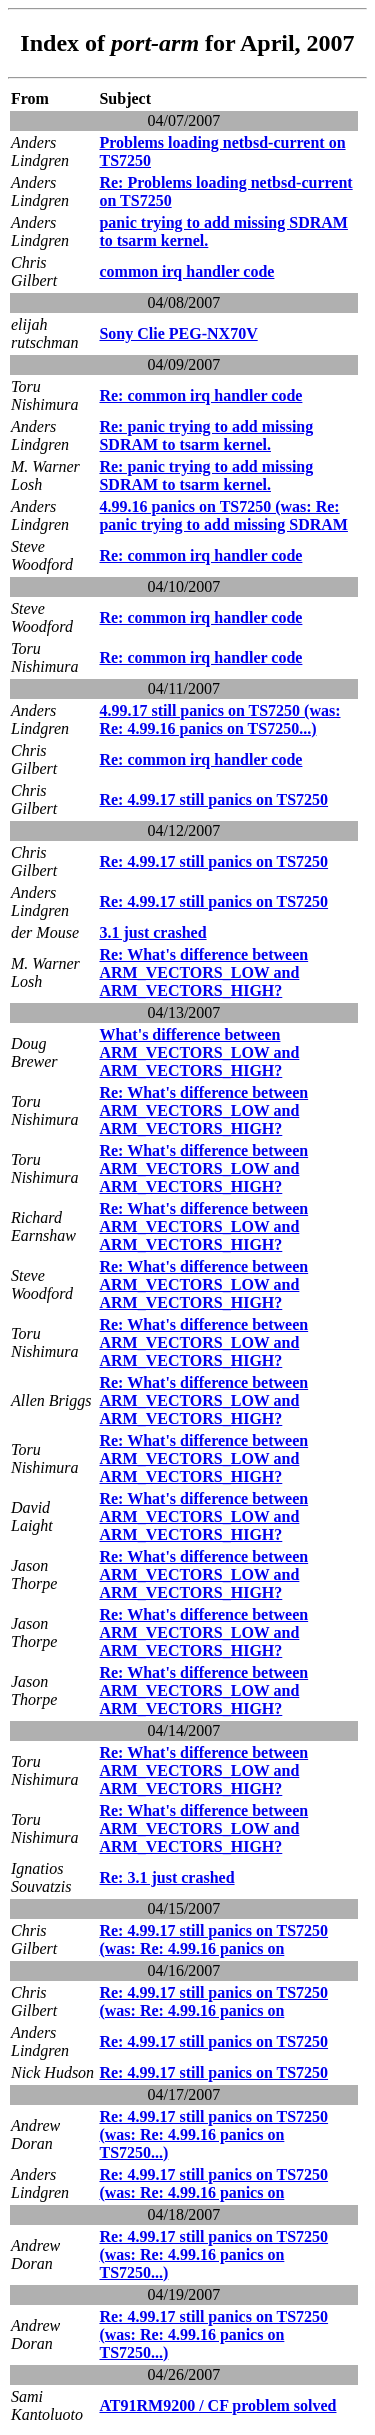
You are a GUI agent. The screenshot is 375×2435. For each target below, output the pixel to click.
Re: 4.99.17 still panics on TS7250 (213, 799)
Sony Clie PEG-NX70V (178, 333)
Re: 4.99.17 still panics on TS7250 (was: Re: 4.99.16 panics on (213, 1939)
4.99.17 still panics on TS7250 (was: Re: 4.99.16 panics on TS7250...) (219, 719)
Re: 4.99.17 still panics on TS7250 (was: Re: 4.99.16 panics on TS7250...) (213, 2134)
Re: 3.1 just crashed (166, 1877)
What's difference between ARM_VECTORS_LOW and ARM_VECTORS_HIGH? (199, 1052)
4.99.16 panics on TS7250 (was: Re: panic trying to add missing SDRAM (223, 515)
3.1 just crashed (152, 932)
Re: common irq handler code (200, 395)
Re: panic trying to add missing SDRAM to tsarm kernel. (206, 435)
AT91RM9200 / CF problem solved (217, 2405)
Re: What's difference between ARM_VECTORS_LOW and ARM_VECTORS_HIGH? (203, 972)
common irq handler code (186, 271)
